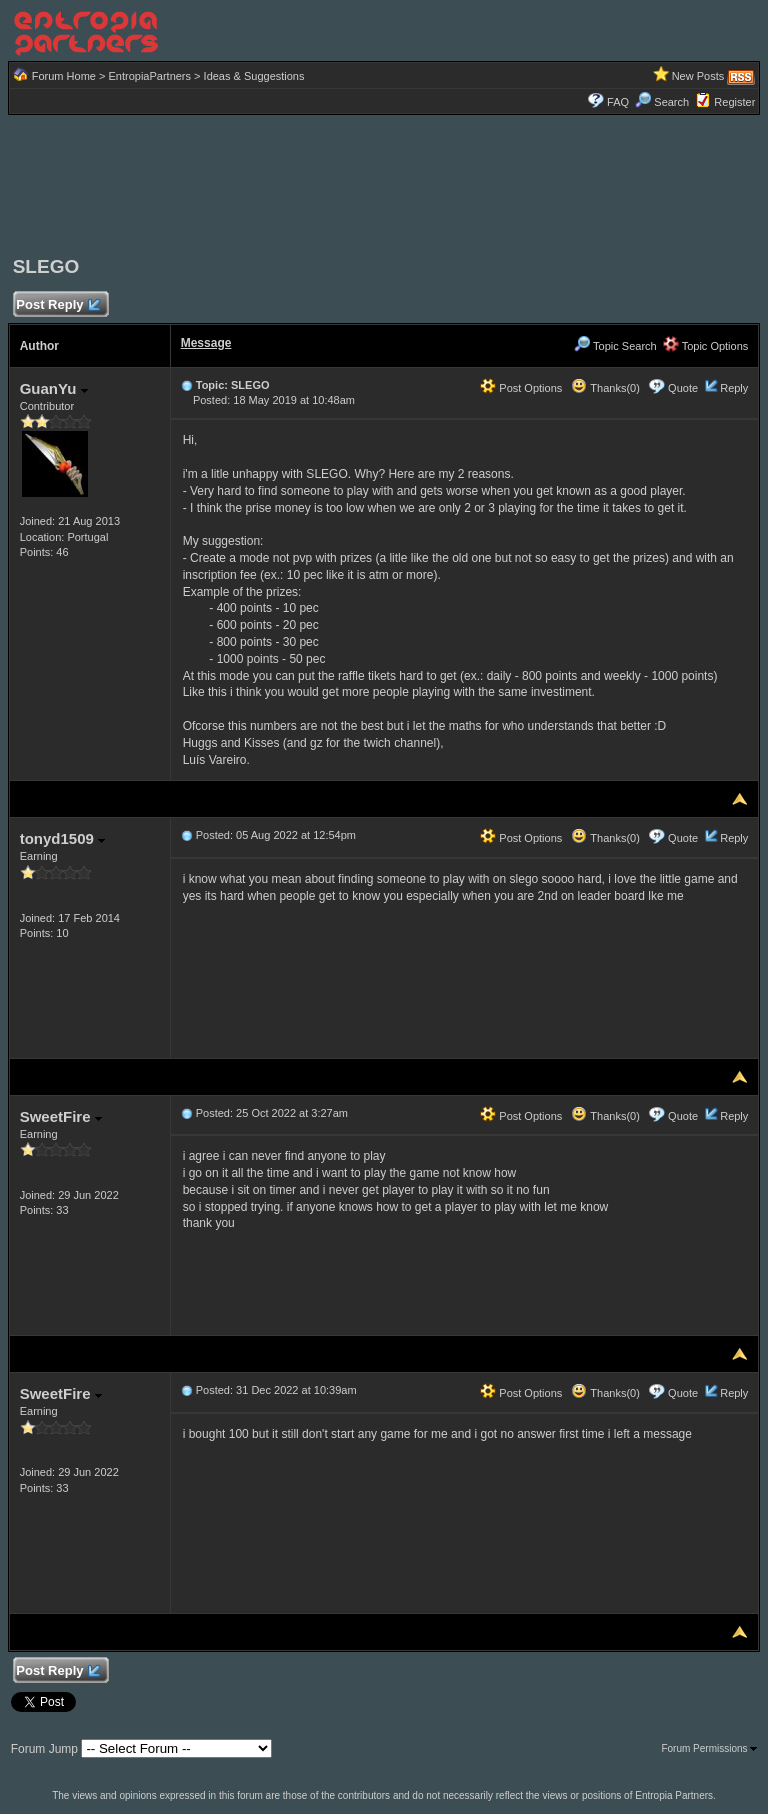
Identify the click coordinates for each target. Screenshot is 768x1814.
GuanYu (54, 388)
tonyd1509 (62, 838)
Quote (683, 388)
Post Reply (58, 305)
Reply (734, 388)
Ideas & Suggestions (254, 76)
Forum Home (64, 76)
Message (206, 343)
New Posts (698, 76)
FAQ (618, 102)
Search (662, 102)
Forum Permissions (709, 1748)
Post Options (521, 388)
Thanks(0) (605, 388)
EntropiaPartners (149, 76)
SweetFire (61, 1116)
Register (734, 102)
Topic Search (615, 346)
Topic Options (706, 346)
